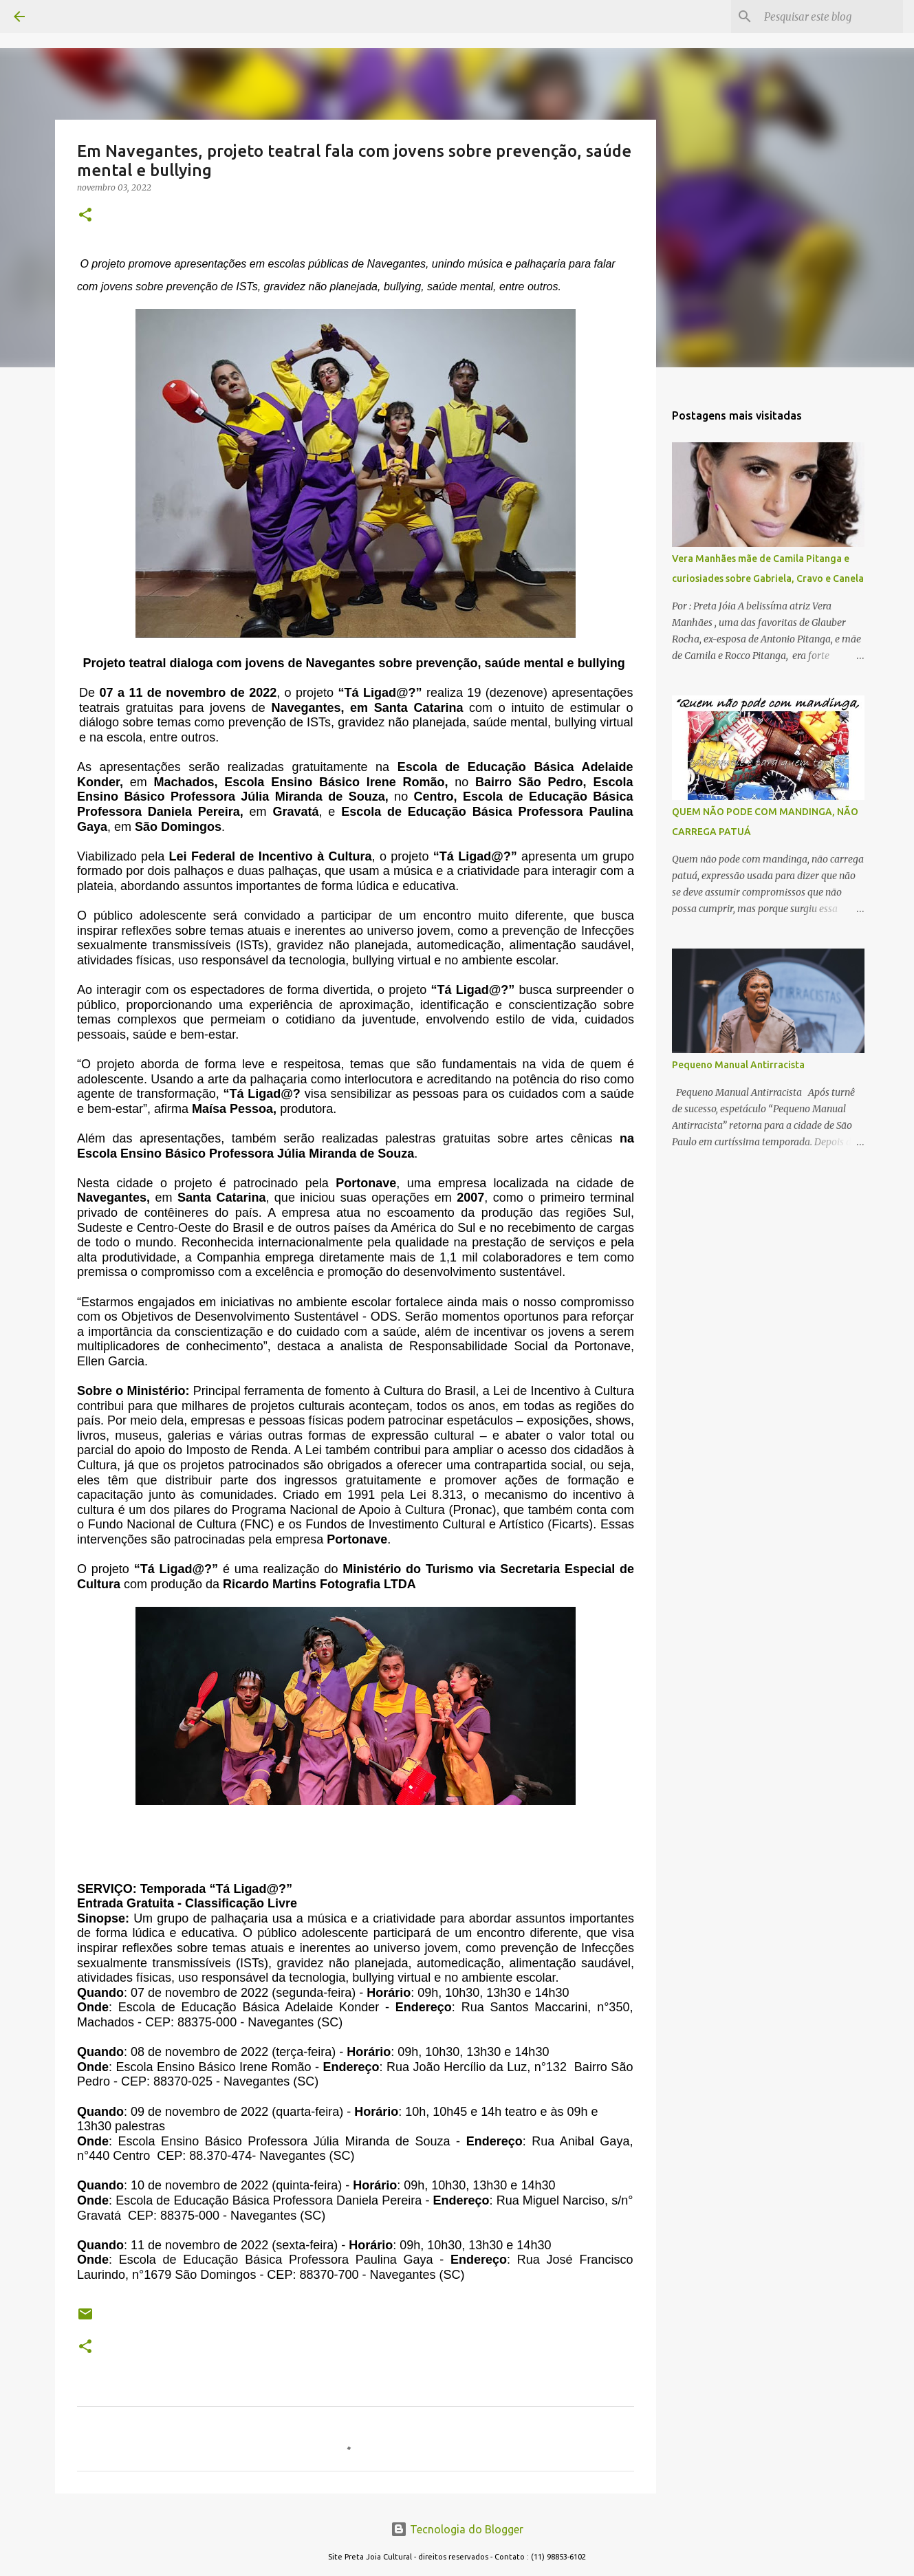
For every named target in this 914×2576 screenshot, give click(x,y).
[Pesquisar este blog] (831, 16)
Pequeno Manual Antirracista (738, 1064)
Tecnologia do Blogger (457, 2529)
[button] (85, 215)
